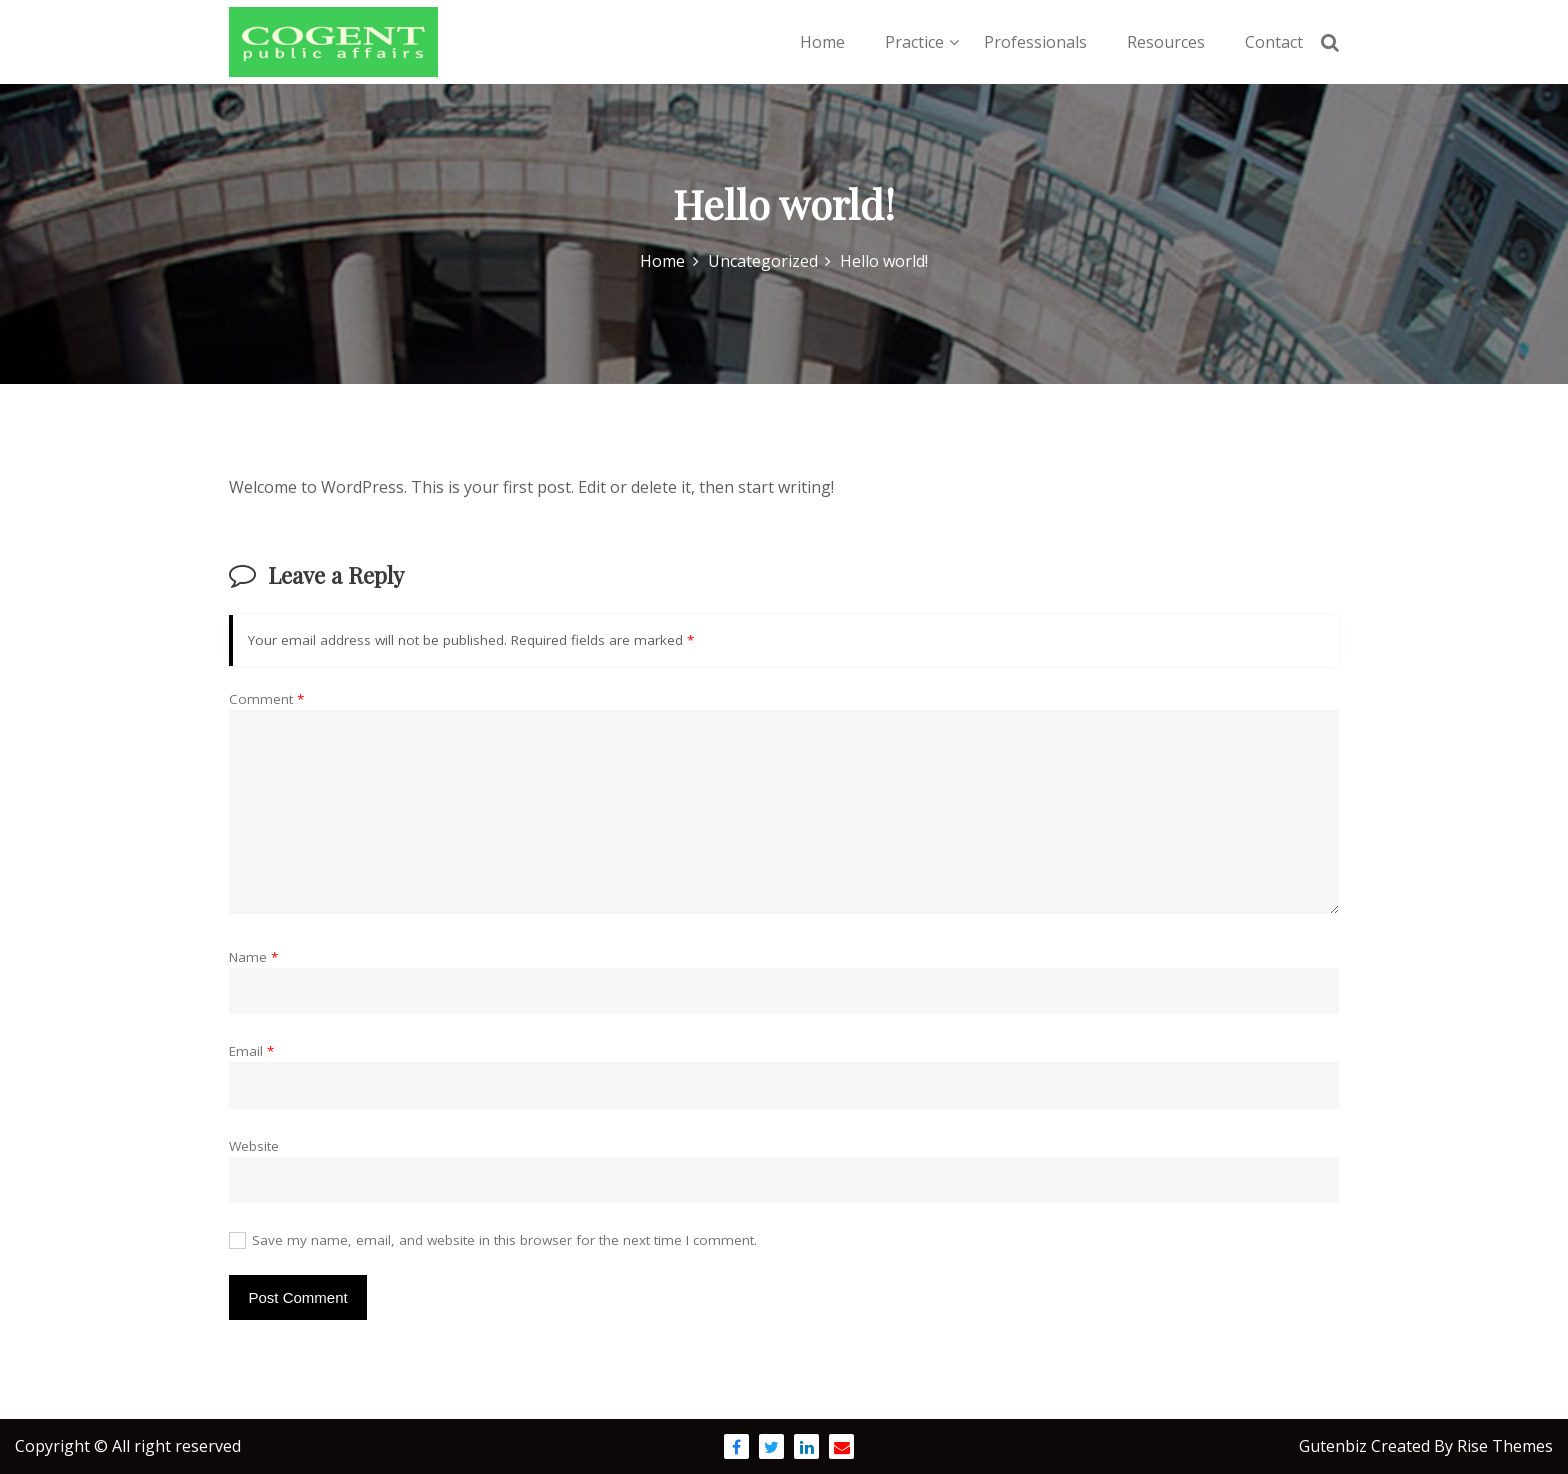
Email (251, 1051)
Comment (266, 699)
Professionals (1035, 42)
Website (254, 1146)
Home (822, 42)
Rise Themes (1505, 1446)
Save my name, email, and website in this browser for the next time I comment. (504, 1240)
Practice (914, 42)
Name (253, 957)
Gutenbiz (1335, 1446)
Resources (1166, 42)
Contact (1274, 42)
